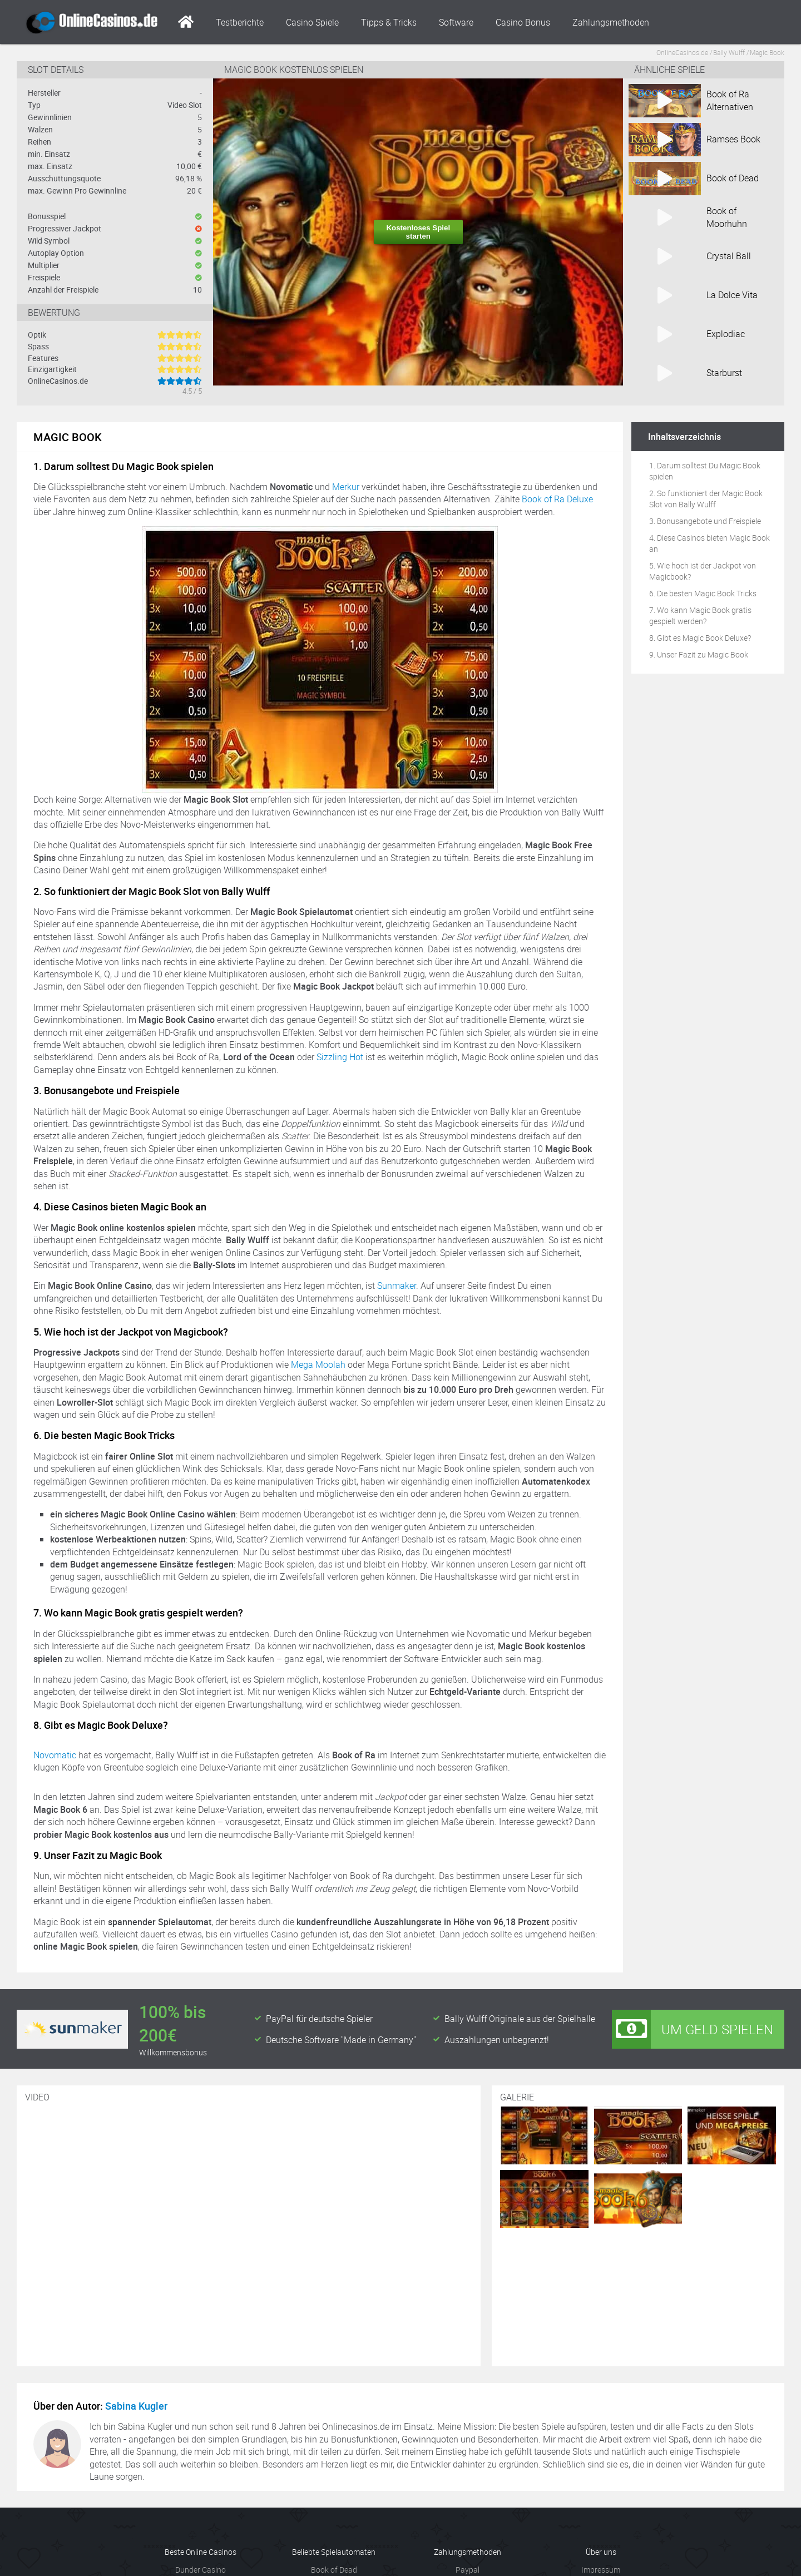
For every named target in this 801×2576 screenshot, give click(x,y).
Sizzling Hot (340, 1057)
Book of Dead (334, 2569)
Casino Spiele (312, 22)
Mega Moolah (318, 1364)
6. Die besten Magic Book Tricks (702, 593)
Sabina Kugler (136, 2405)
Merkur (345, 487)
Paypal (467, 2569)
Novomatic (54, 1755)
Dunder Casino (200, 2569)
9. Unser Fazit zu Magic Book (698, 654)
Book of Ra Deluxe (557, 499)
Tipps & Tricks (389, 22)
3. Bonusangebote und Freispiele (705, 521)
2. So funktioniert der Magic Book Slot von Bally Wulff (706, 499)
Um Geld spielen (693, 2029)
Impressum (600, 2569)
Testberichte (240, 22)
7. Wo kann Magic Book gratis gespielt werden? (700, 615)
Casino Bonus (523, 22)
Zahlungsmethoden (610, 22)
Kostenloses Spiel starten (418, 232)
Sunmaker (396, 1285)
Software (456, 22)
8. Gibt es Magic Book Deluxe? (700, 637)
